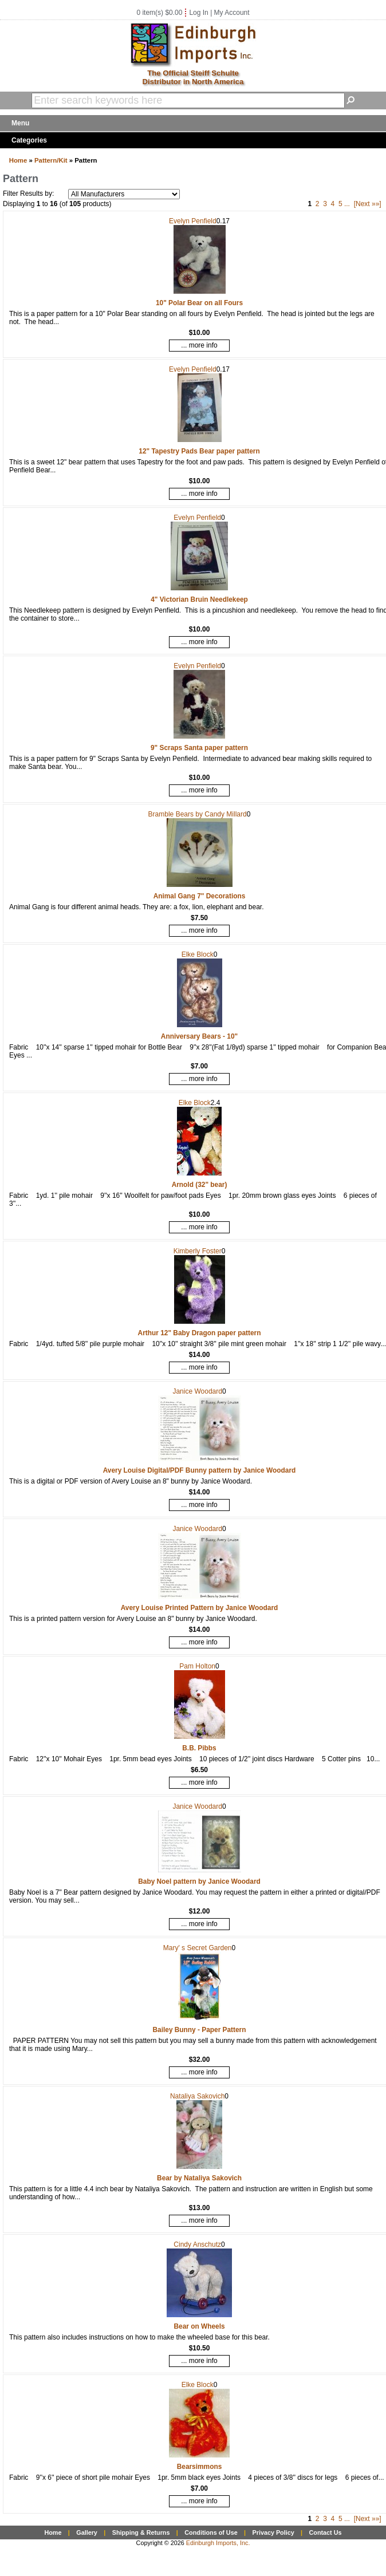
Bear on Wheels (199, 2326)
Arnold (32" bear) (199, 1185)
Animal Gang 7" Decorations (199, 896)
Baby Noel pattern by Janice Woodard (199, 1881)
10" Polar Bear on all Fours (199, 303)
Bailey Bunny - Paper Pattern (199, 2030)
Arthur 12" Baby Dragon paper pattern (199, 1333)
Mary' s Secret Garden (197, 1948)
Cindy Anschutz (197, 2244)
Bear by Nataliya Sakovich (199, 2178)
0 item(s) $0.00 (159, 13)
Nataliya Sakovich (197, 2096)
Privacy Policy (273, 2532)
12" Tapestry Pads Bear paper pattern (199, 451)
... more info (199, 345)
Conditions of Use (210, 2532)
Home (18, 160)
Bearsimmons (199, 2467)
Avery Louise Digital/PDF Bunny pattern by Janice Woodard (199, 1470)
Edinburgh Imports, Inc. (218, 2542)
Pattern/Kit (51, 160)
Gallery (86, 2532)
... (347, 204)
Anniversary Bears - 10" (199, 1036)
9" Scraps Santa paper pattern (199, 748)
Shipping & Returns (141, 2532)
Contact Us (325, 2532)
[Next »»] (367, 204)
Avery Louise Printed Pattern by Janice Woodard (199, 1608)
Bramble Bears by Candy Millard (197, 814)
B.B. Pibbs (199, 1748)
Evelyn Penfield (192, 221)
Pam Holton (197, 1666)
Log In (198, 13)
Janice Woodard (197, 1391)
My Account (232, 13)
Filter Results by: (28, 194)
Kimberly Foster (198, 1251)
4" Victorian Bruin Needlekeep (199, 599)
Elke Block (198, 954)
